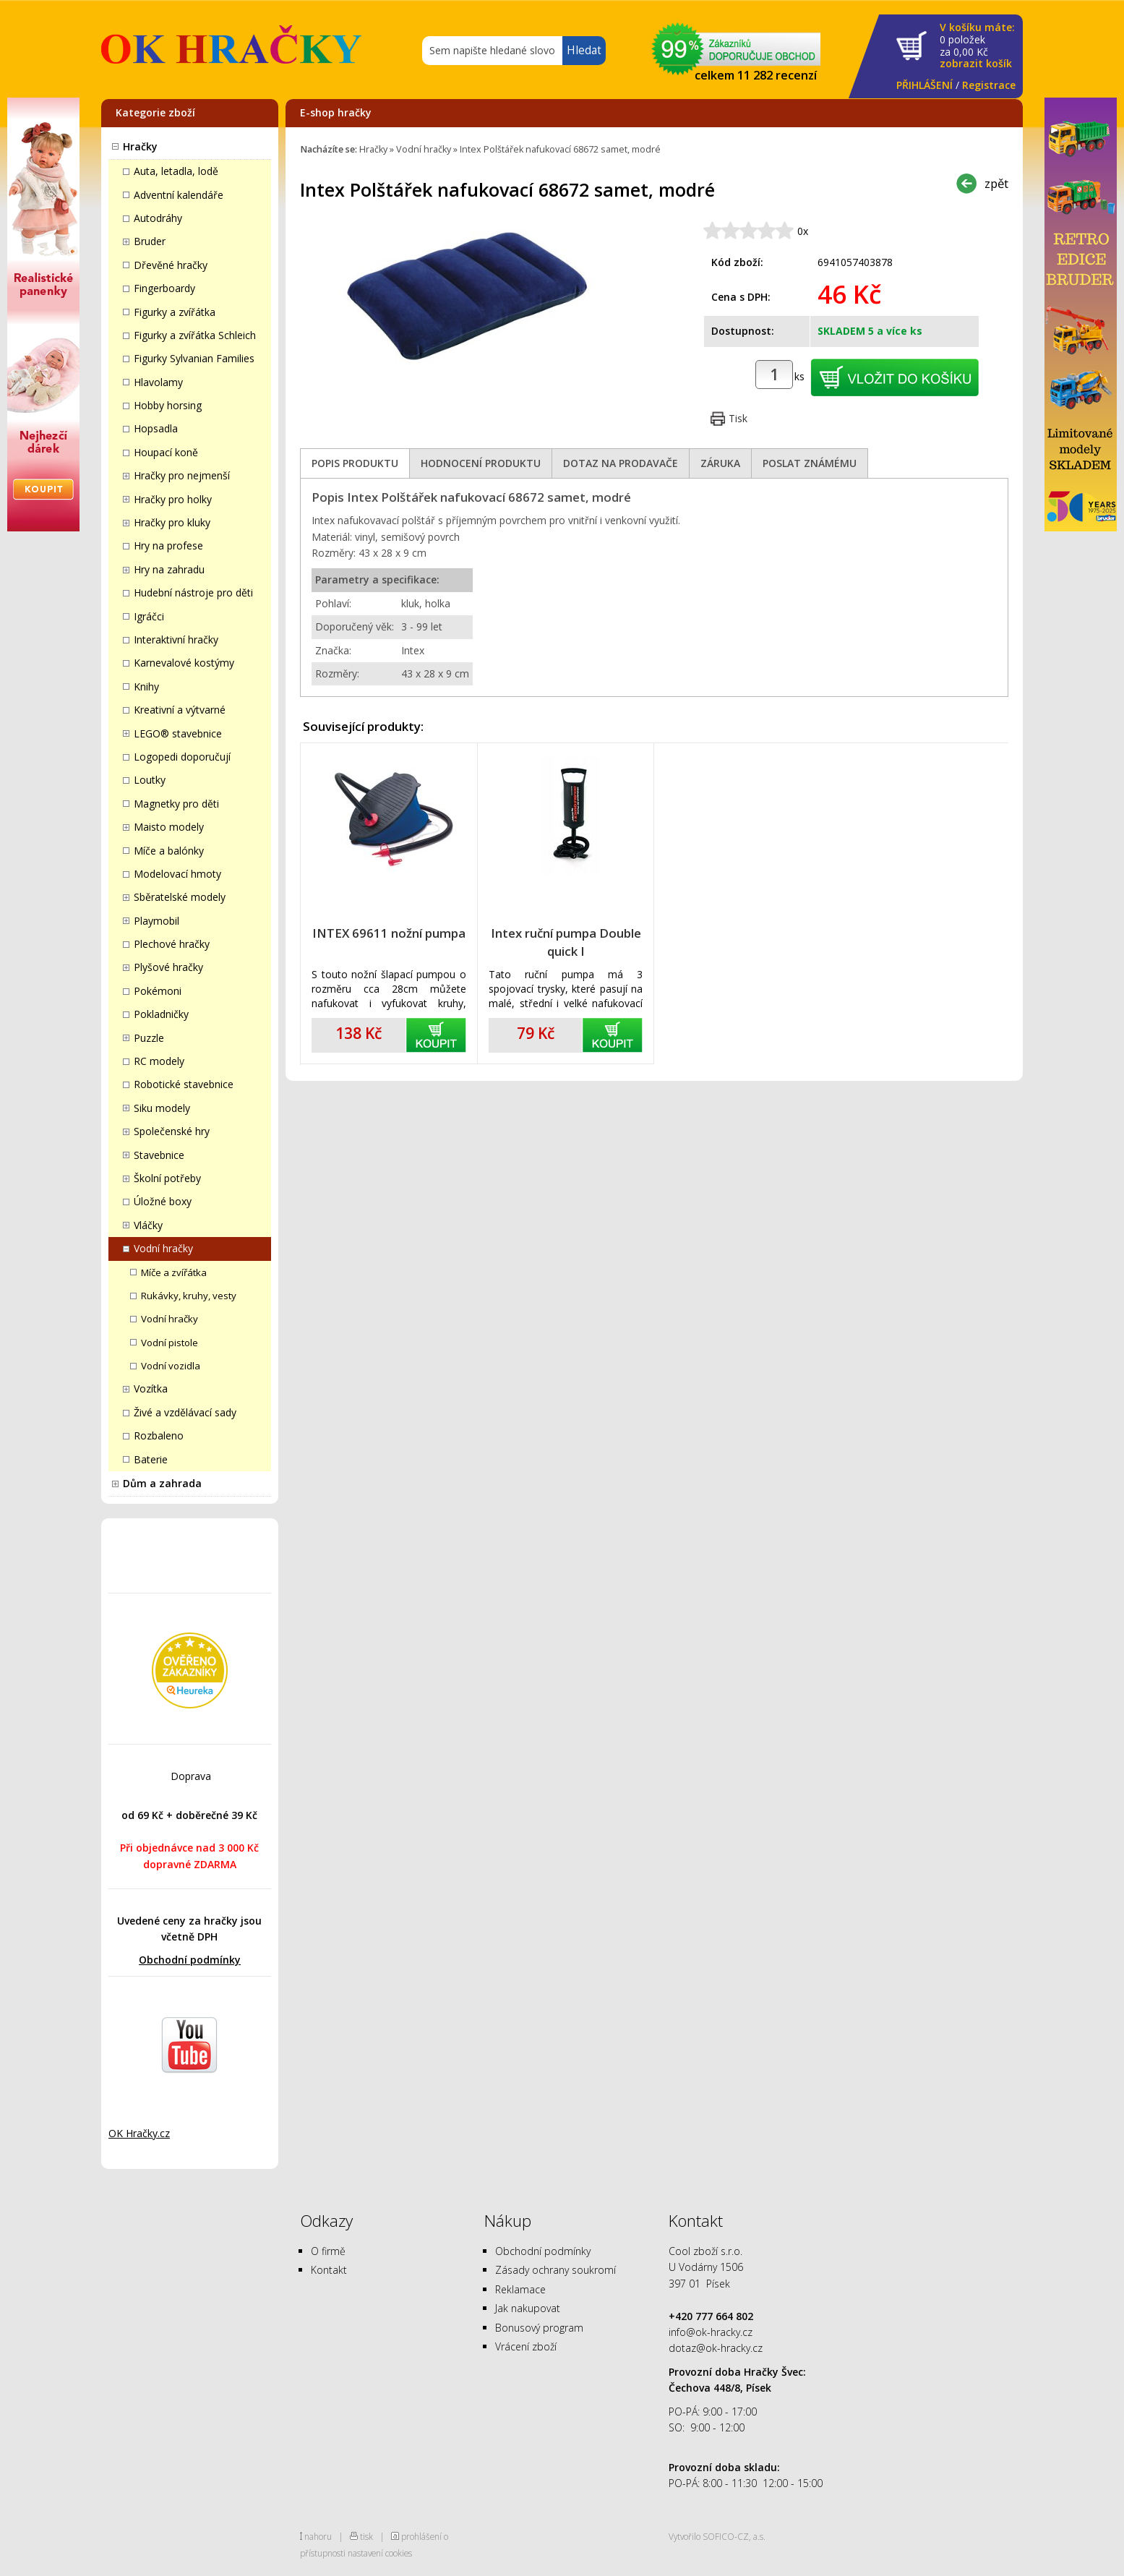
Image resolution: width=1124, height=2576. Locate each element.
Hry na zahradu (169, 569)
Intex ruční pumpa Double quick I (566, 942)
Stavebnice (159, 1155)
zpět (996, 183)
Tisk (738, 418)
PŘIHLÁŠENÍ (924, 85)
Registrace (989, 85)
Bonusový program (539, 2328)
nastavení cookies (380, 2553)
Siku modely (162, 1108)
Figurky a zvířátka (174, 312)
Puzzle (149, 1038)
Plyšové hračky (168, 967)
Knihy (146, 686)
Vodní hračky (163, 1248)
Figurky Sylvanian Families (194, 358)
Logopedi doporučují (182, 756)
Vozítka (151, 1388)
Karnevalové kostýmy (184, 662)
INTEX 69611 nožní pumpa (389, 933)
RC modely (159, 1061)
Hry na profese (168, 545)
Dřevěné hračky (170, 265)
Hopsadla (156, 428)
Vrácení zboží (526, 2346)
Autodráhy (158, 218)
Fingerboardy (164, 288)
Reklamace (520, 2289)
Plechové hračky (172, 944)
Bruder (150, 241)
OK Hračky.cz (139, 2133)
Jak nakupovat (527, 2308)
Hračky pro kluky (172, 522)
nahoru (318, 2536)
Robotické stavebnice (183, 1084)
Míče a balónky (169, 850)
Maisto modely (169, 827)
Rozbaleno (159, 1435)
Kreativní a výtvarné (180, 709)
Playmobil (156, 921)
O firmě (328, 2251)
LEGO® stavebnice (178, 733)
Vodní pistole (169, 1342)
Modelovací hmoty (177, 874)
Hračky (140, 146)
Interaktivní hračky (176, 639)
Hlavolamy (158, 382)
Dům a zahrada (162, 1483)
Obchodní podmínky (190, 1960)
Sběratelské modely (180, 897)
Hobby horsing (168, 405)
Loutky (150, 780)
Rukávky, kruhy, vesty (188, 1295)
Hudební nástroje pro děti (193, 592)
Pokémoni (157, 991)
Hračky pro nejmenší (182, 475)
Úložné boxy (163, 1201)
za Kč (977, 46)
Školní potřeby (167, 1178)
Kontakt (329, 2270)
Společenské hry (172, 1131)
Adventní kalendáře (178, 195)
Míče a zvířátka (174, 1272)
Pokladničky (161, 1014)
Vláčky (148, 1225)
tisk (366, 2536)
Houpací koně (166, 452)
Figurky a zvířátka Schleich (195, 335)
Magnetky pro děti (176, 803)
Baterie (151, 1459)
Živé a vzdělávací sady (185, 1412)
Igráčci (149, 616)
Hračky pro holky (173, 499)
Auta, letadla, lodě (176, 171)
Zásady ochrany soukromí (555, 2270)
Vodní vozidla (170, 1365)
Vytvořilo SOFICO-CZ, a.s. (717, 2536)
